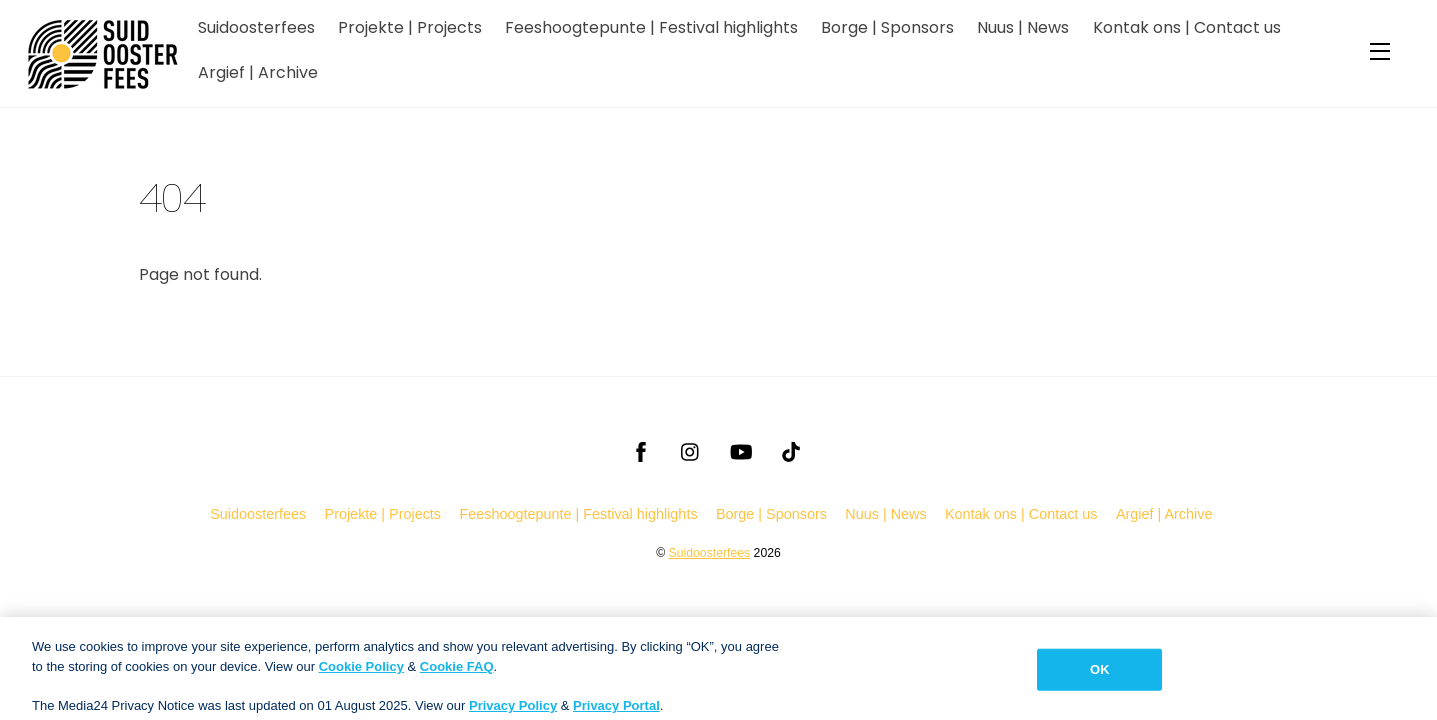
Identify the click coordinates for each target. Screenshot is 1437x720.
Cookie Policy (361, 672)
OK (1100, 675)
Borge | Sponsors (887, 27)
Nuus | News (1023, 27)
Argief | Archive (258, 72)
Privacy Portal (616, 711)
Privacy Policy (513, 711)
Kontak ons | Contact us (1187, 27)
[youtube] (741, 450)
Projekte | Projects (410, 27)
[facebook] (641, 450)
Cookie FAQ (457, 672)
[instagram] (691, 450)
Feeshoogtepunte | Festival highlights (651, 27)
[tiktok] (791, 450)
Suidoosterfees (256, 27)
